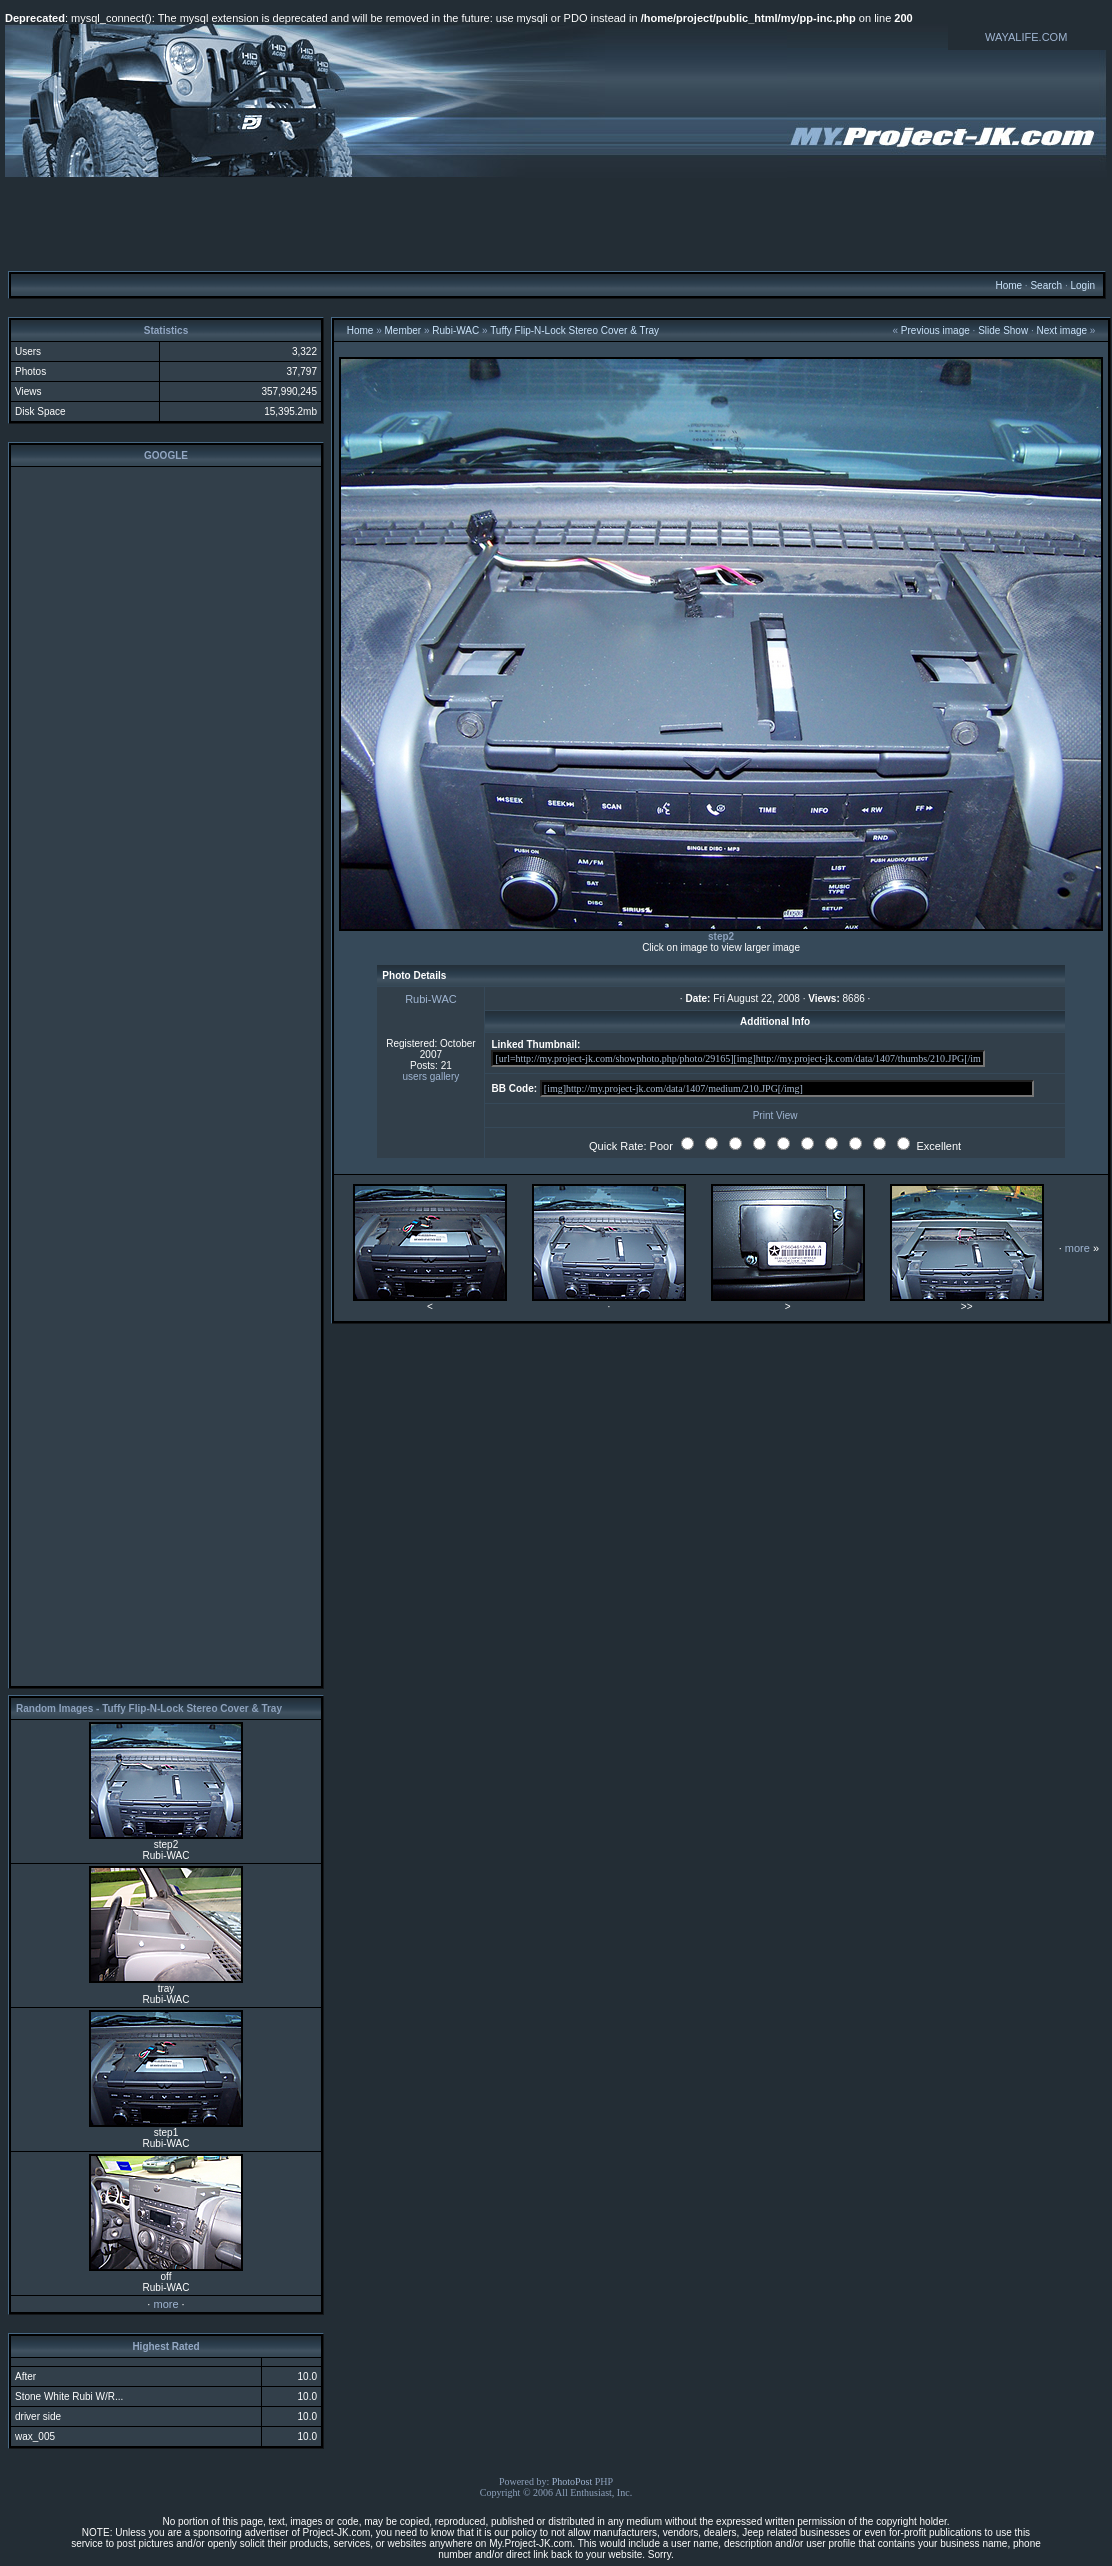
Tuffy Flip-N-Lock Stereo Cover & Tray (574, 330)
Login (1082, 285)
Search (1046, 285)
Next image (1062, 330)
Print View (775, 1115)
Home (1008, 285)
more (165, 2304)
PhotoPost (572, 2481)
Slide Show (1003, 330)
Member (403, 330)
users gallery (431, 1076)
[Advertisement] (556, 223)
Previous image (935, 330)
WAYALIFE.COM (1026, 37)
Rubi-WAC (455, 330)
